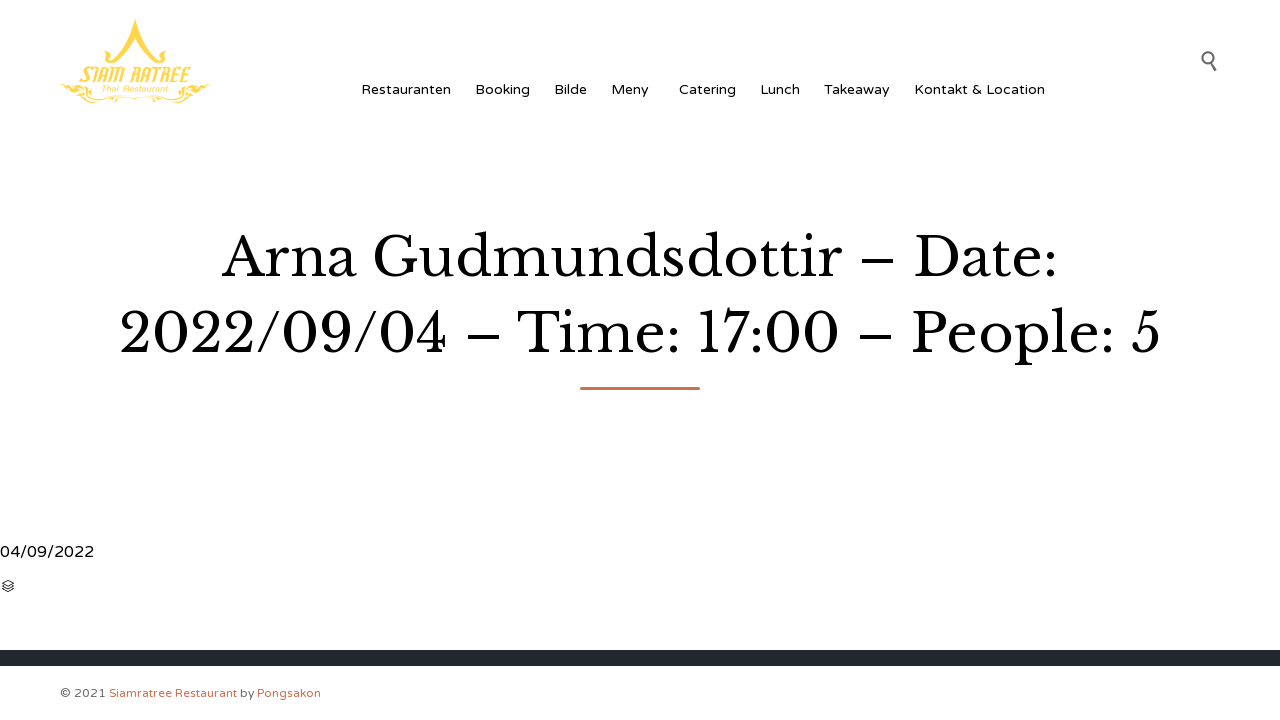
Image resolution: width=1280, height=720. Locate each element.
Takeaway (857, 89)
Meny (633, 89)
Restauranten (406, 89)
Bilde (570, 89)
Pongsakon (289, 693)
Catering (707, 89)
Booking (502, 89)
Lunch (780, 89)
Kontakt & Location (979, 89)
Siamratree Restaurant (173, 693)
